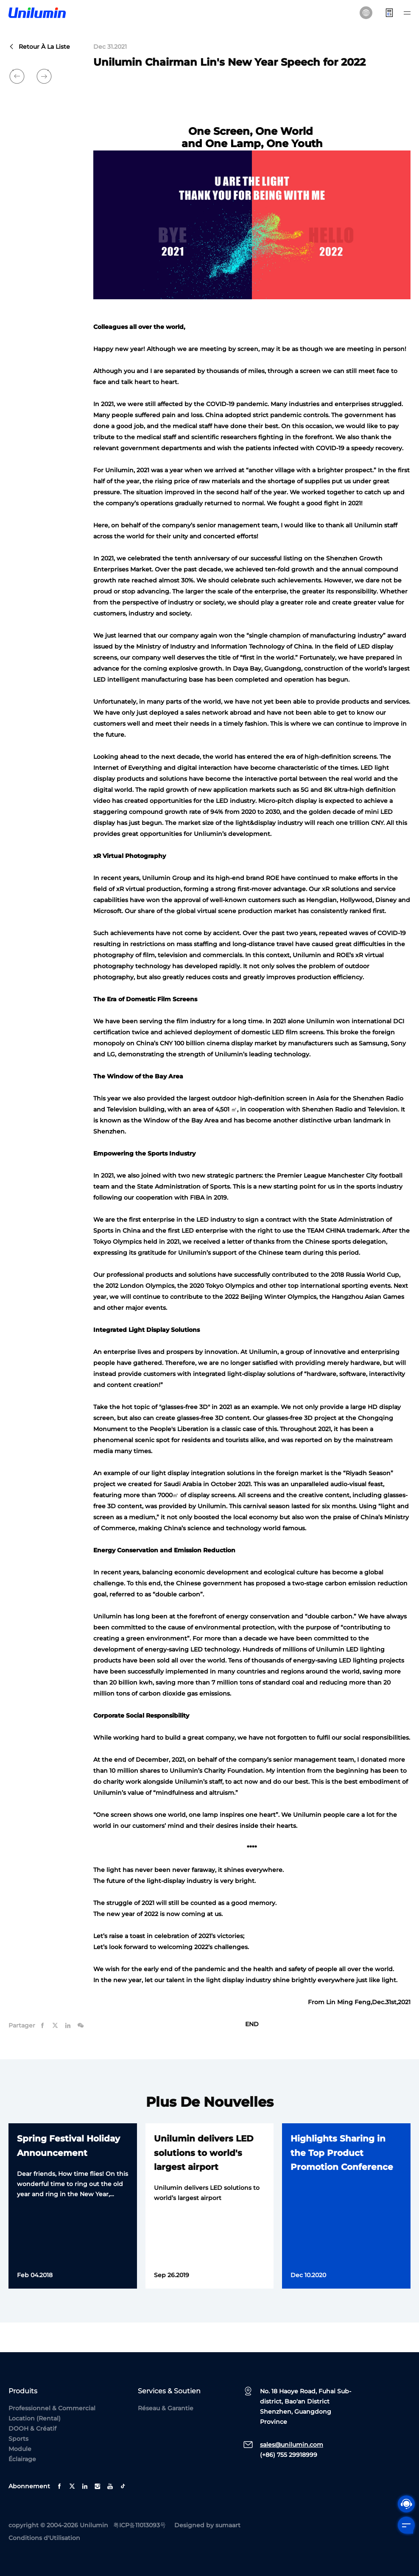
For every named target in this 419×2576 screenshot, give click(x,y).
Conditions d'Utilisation (44, 2538)
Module (19, 2449)
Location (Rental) (34, 2418)
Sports (18, 2438)
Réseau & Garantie (165, 2408)
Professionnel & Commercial (51, 2408)
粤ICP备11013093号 (139, 2525)
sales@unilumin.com (291, 2444)
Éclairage (22, 2459)
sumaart (227, 2525)
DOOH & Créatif (32, 2428)
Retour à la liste (39, 46)
